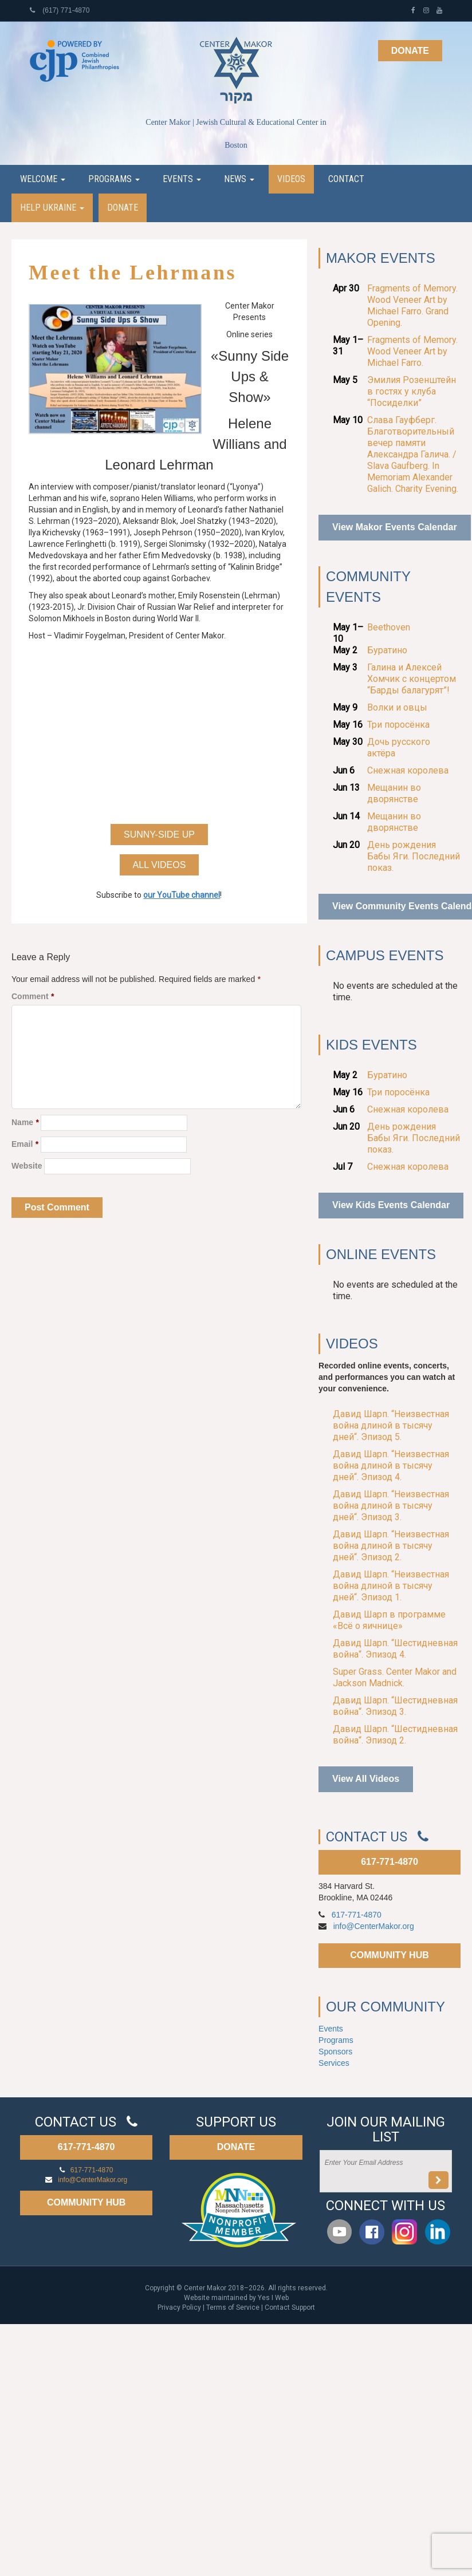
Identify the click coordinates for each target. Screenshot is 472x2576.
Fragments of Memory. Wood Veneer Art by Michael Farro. (412, 351)
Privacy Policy (179, 2307)
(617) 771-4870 (59, 10)
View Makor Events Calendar (394, 527)
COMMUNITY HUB (389, 1955)
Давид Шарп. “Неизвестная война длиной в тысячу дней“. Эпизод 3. (391, 1505)
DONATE (236, 2147)
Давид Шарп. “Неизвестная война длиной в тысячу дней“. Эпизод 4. (391, 1465)
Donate (410, 51)
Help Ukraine (52, 207)
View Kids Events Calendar (391, 1205)
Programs (114, 178)
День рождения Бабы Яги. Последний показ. (413, 856)
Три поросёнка (398, 724)
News (239, 178)
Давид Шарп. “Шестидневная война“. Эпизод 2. (395, 1734)
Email (24, 1144)
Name (24, 1122)
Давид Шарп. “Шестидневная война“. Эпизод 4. (395, 1649)
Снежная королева (408, 770)
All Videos (159, 865)
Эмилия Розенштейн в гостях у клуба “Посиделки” (411, 391)
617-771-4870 (389, 1862)
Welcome (42, 178)
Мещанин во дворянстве (394, 793)
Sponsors (335, 2051)
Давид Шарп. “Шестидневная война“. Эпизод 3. (395, 1706)
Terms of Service (232, 2307)
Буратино (387, 650)
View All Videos (365, 1779)
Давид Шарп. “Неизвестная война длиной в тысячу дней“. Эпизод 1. (391, 1586)
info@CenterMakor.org (373, 1926)
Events (182, 178)
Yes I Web (273, 2298)
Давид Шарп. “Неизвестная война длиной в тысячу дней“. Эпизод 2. (391, 1546)
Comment (32, 996)
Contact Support (290, 2307)
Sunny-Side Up (159, 834)
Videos (291, 178)
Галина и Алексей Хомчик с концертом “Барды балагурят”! (411, 679)
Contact (346, 178)
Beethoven (388, 627)
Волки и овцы (397, 707)
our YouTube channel (181, 895)
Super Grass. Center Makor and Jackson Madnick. (395, 1677)
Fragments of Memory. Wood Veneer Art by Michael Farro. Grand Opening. (412, 305)
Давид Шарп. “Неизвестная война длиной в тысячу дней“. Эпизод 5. (391, 1425)
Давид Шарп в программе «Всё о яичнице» (389, 1620)
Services (333, 2063)
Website (26, 1165)
